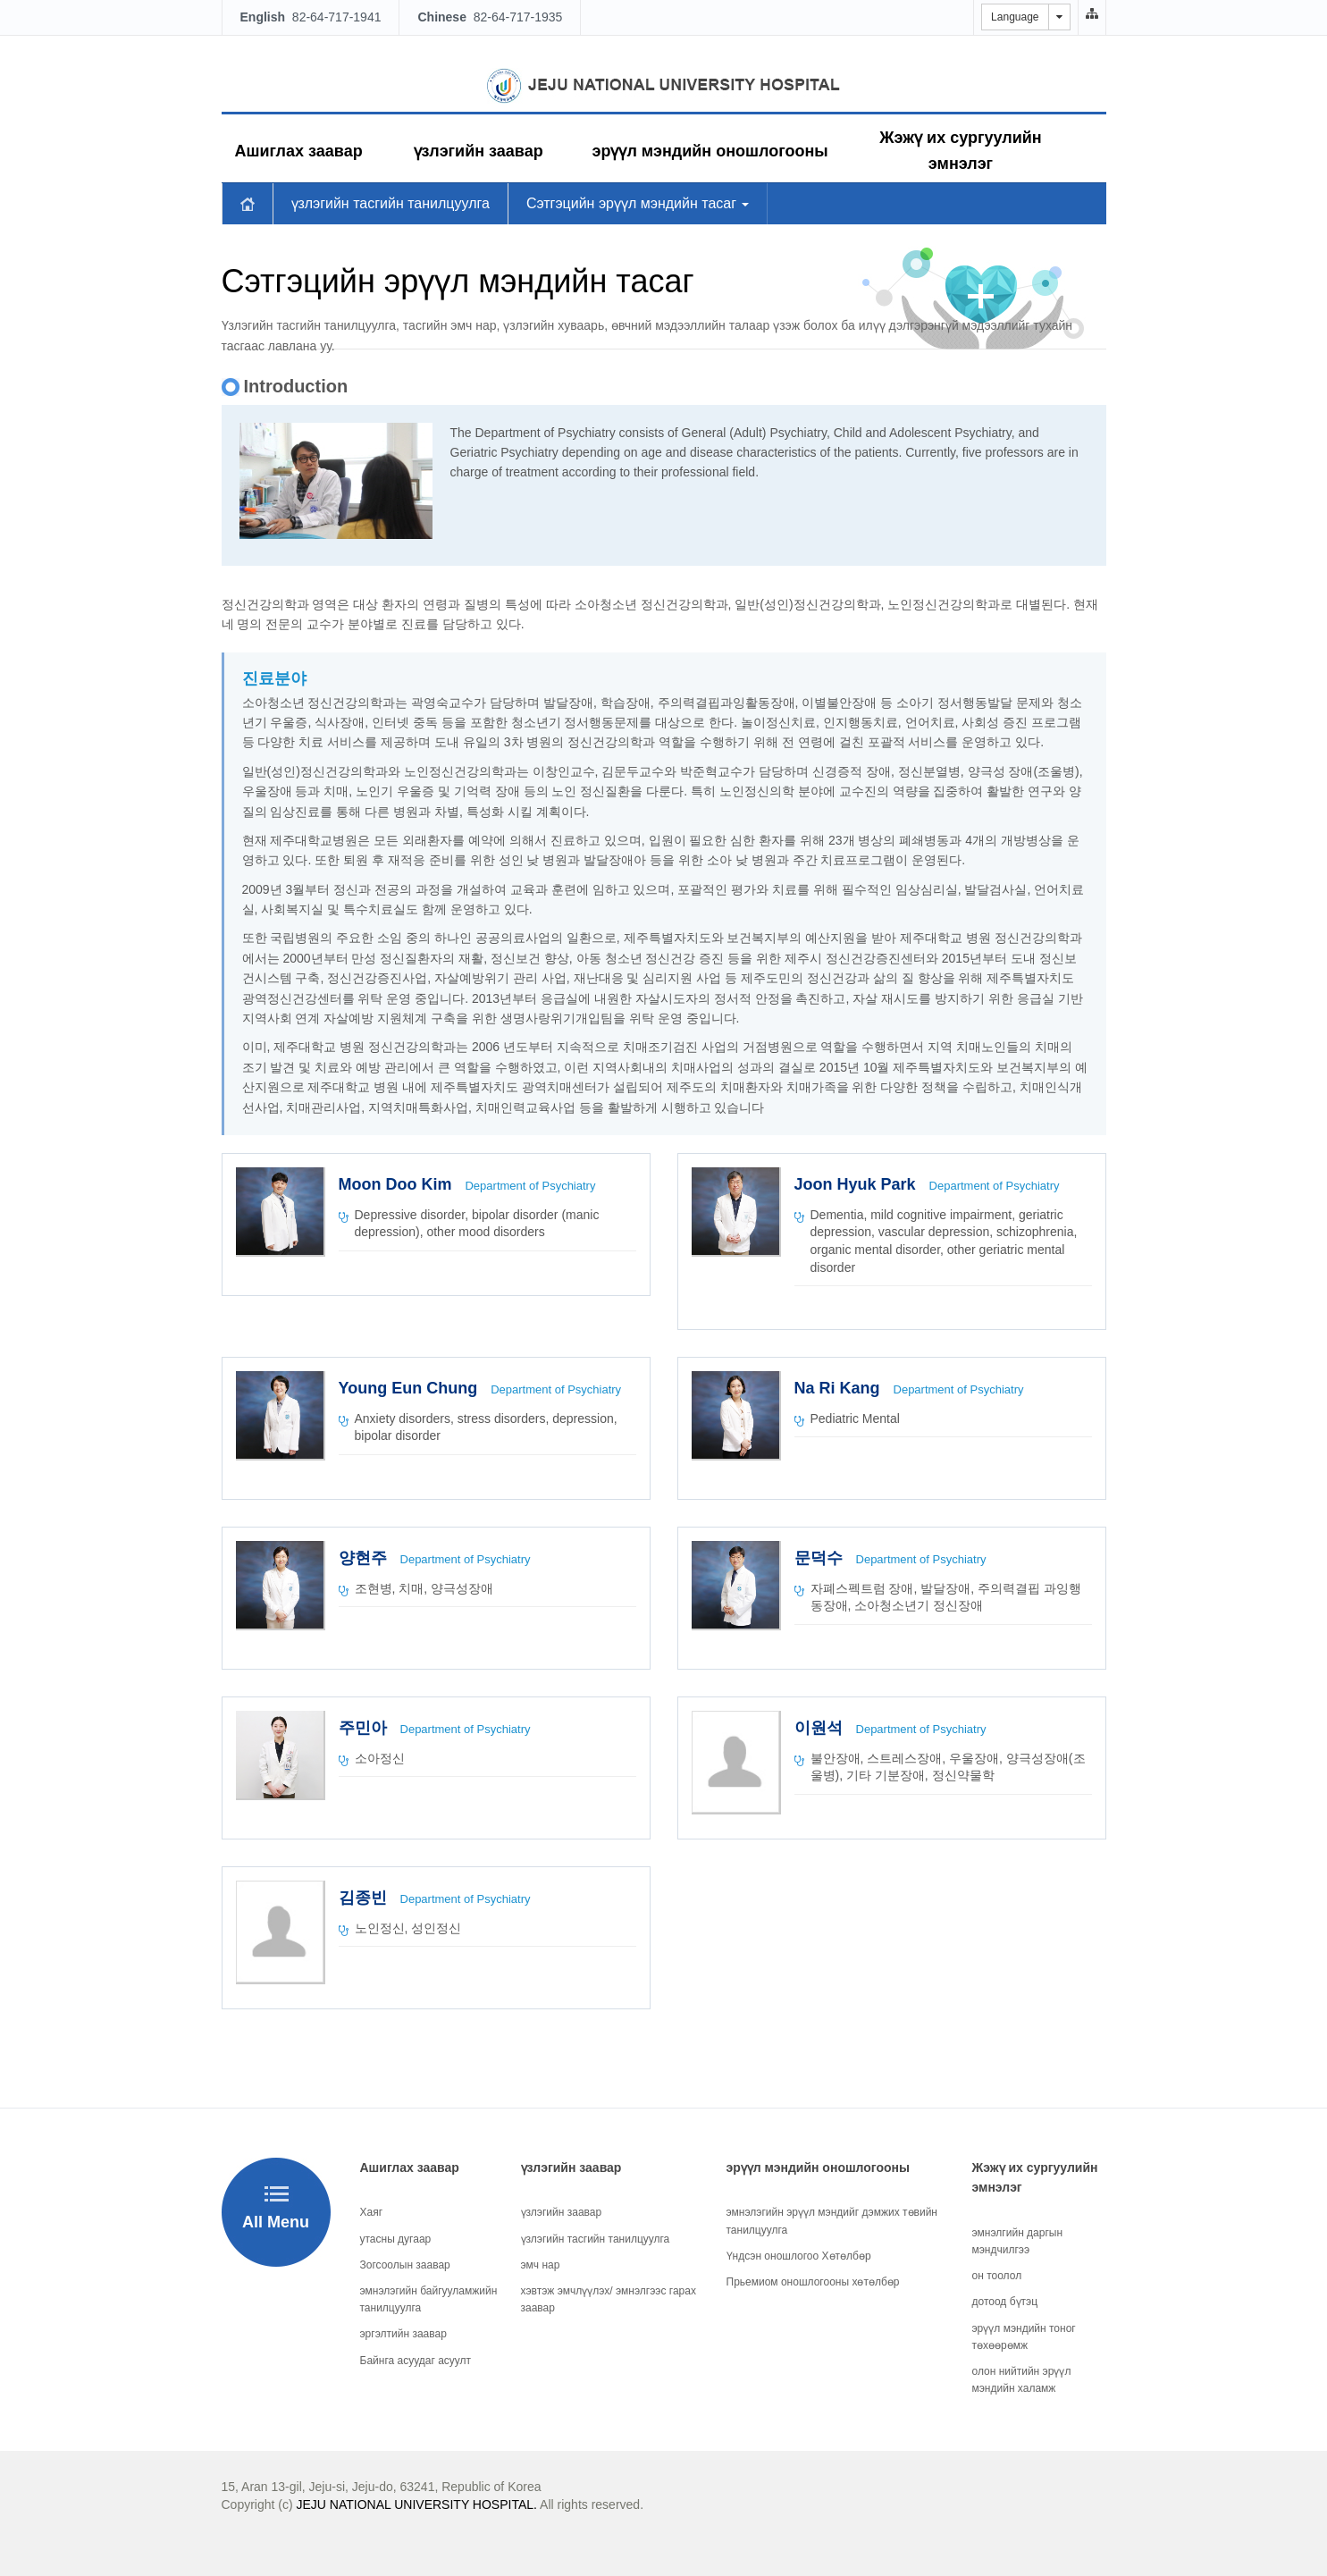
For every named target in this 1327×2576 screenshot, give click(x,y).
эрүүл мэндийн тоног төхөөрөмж (1024, 2337)
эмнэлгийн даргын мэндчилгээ (1017, 2241)
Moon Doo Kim (398, 1184)
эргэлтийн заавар (403, 2334)
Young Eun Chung (411, 1388)
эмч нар (540, 2265)
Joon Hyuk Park (857, 1184)
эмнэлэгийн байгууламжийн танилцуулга (429, 2299)
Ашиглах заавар (299, 151)
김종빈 (365, 1898)
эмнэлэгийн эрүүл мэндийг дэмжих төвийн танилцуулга (831, 2220)
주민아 (365, 1728)
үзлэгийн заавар (478, 151)
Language (1014, 17)
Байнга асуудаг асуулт (416, 2360)
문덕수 (820, 1558)
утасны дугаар (396, 2239)
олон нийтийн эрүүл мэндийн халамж (1021, 2380)
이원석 (820, 1728)
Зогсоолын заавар (405, 2265)
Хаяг (371, 2212)
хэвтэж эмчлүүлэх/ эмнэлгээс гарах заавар (608, 2299)
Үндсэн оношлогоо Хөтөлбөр (798, 2256)
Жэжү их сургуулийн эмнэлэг (960, 151)
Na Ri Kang (839, 1388)
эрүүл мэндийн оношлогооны (710, 151)
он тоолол (997, 2275)
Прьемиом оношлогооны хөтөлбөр (813, 2282)
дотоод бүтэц (1005, 2301)
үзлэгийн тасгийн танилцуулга (390, 203)
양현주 (365, 1558)
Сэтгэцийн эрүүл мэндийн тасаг (638, 203)
